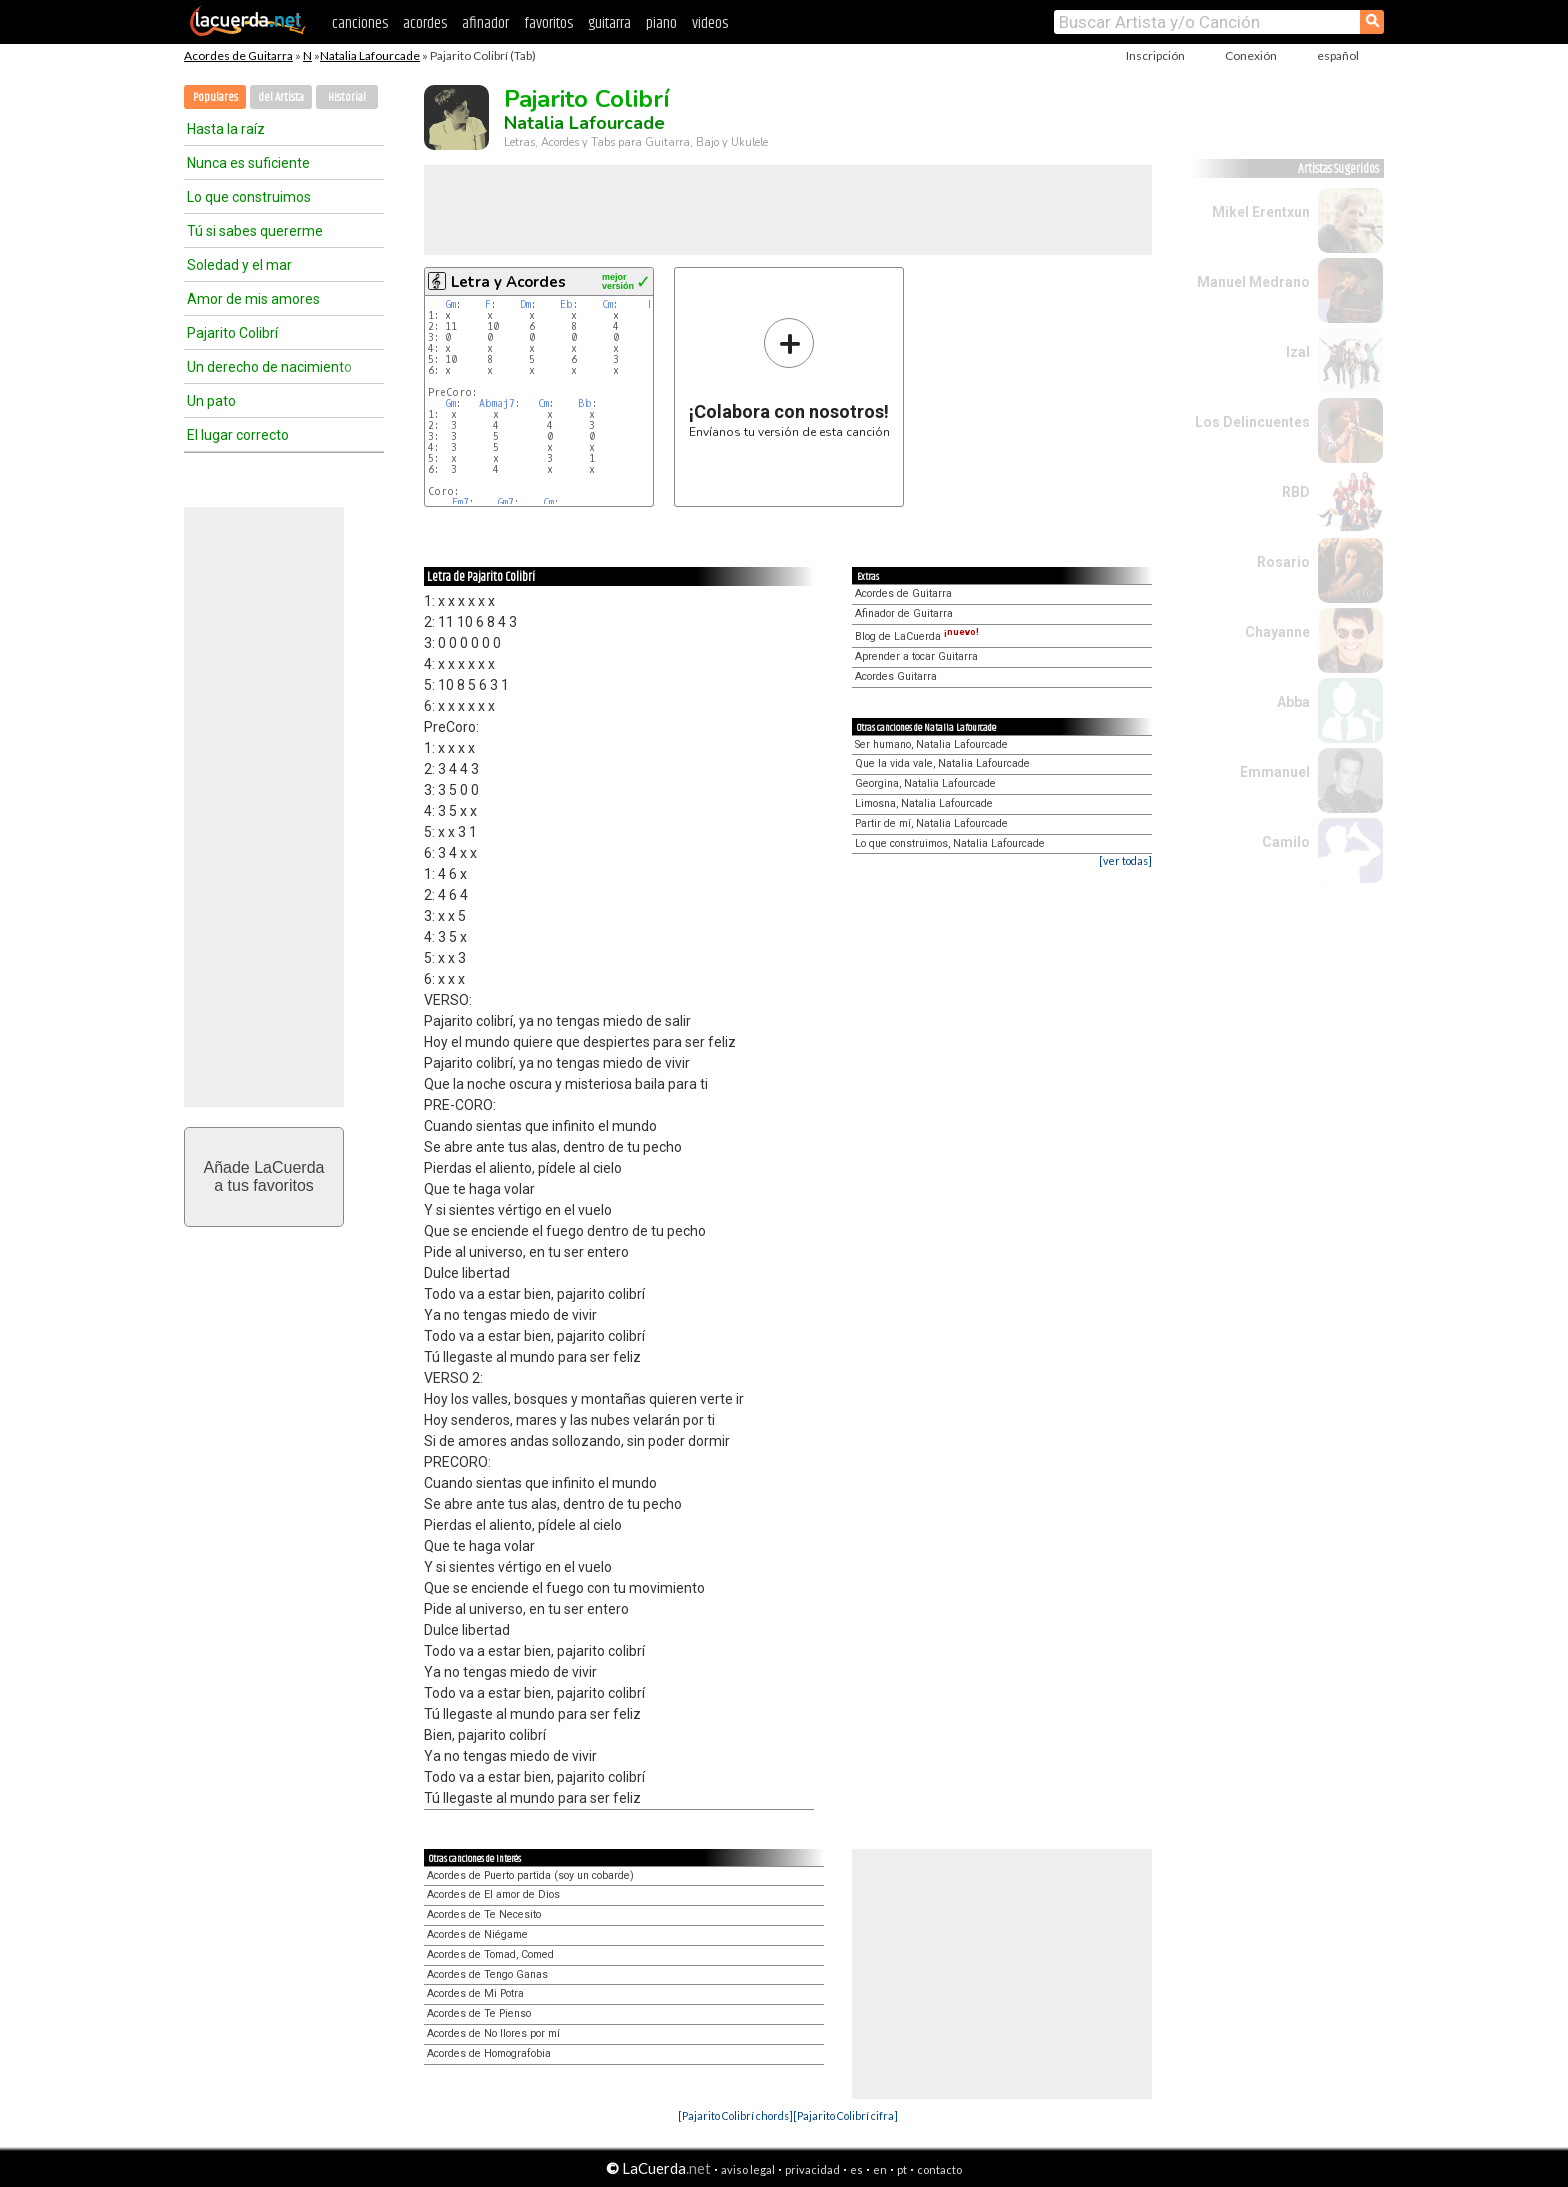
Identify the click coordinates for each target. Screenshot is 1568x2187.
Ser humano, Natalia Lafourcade (931, 744)
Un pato (211, 401)
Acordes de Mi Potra (475, 1993)
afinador (485, 23)
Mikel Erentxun (1261, 212)
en (880, 2169)
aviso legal (748, 2169)
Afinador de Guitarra (904, 613)
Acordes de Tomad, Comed (490, 1954)
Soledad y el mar (239, 265)
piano (661, 23)
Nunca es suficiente (248, 163)
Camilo (1286, 842)
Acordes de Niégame (477, 1934)
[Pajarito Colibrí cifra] (845, 2115)
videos (710, 23)
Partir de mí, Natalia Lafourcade (931, 823)
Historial (347, 97)
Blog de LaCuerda (917, 636)
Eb (566, 304)
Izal (1298, 352)
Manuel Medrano (1253, 282)
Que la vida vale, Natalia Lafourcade (942, 763)
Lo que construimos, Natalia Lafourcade (950, 843)
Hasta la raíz (226, 129)
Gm (451, 304)
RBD (1296, 492)
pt (902, 2169)
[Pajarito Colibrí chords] (735, 2115)
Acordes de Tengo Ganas (487, 1974)
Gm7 (506, 502)
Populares (215, 97)
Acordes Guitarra (896, 676)
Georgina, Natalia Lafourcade (925, 783)
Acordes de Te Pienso (479, 2013)
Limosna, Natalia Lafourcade (924, 803)
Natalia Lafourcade (370, 55)
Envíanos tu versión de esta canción (789, 377)
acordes (425, 23)
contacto (939, 2169)
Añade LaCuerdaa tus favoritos (264, 1176)
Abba (1293, 702)
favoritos (548, 23)
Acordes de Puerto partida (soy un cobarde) (530, 1875)
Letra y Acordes (508, 282)
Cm (607, 304)
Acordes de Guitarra (238, 55)
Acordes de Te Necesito (484, 1914)
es (856, 2169)
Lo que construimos (249, 197)
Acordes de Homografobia (489, 2053)
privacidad (812, 2169)
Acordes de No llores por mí (493, 2033)
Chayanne (1277, 632)
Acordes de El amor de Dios (493, 1894)
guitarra (609, 23)
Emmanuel (1275, 772)
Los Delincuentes (1252, 422)
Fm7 (460, 502)
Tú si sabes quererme (255, 231)
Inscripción (1155, 55)
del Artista (281, 97)
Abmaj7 (497, 403)
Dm (525, 304)
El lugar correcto (238, 435)
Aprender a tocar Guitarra (916, 656)
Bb (585, 403)
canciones (360, 23)
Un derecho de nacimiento (269, 367)
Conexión (1251, 55)
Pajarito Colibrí (232, 333)
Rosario (1283, 562)
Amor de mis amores (253, 299)
